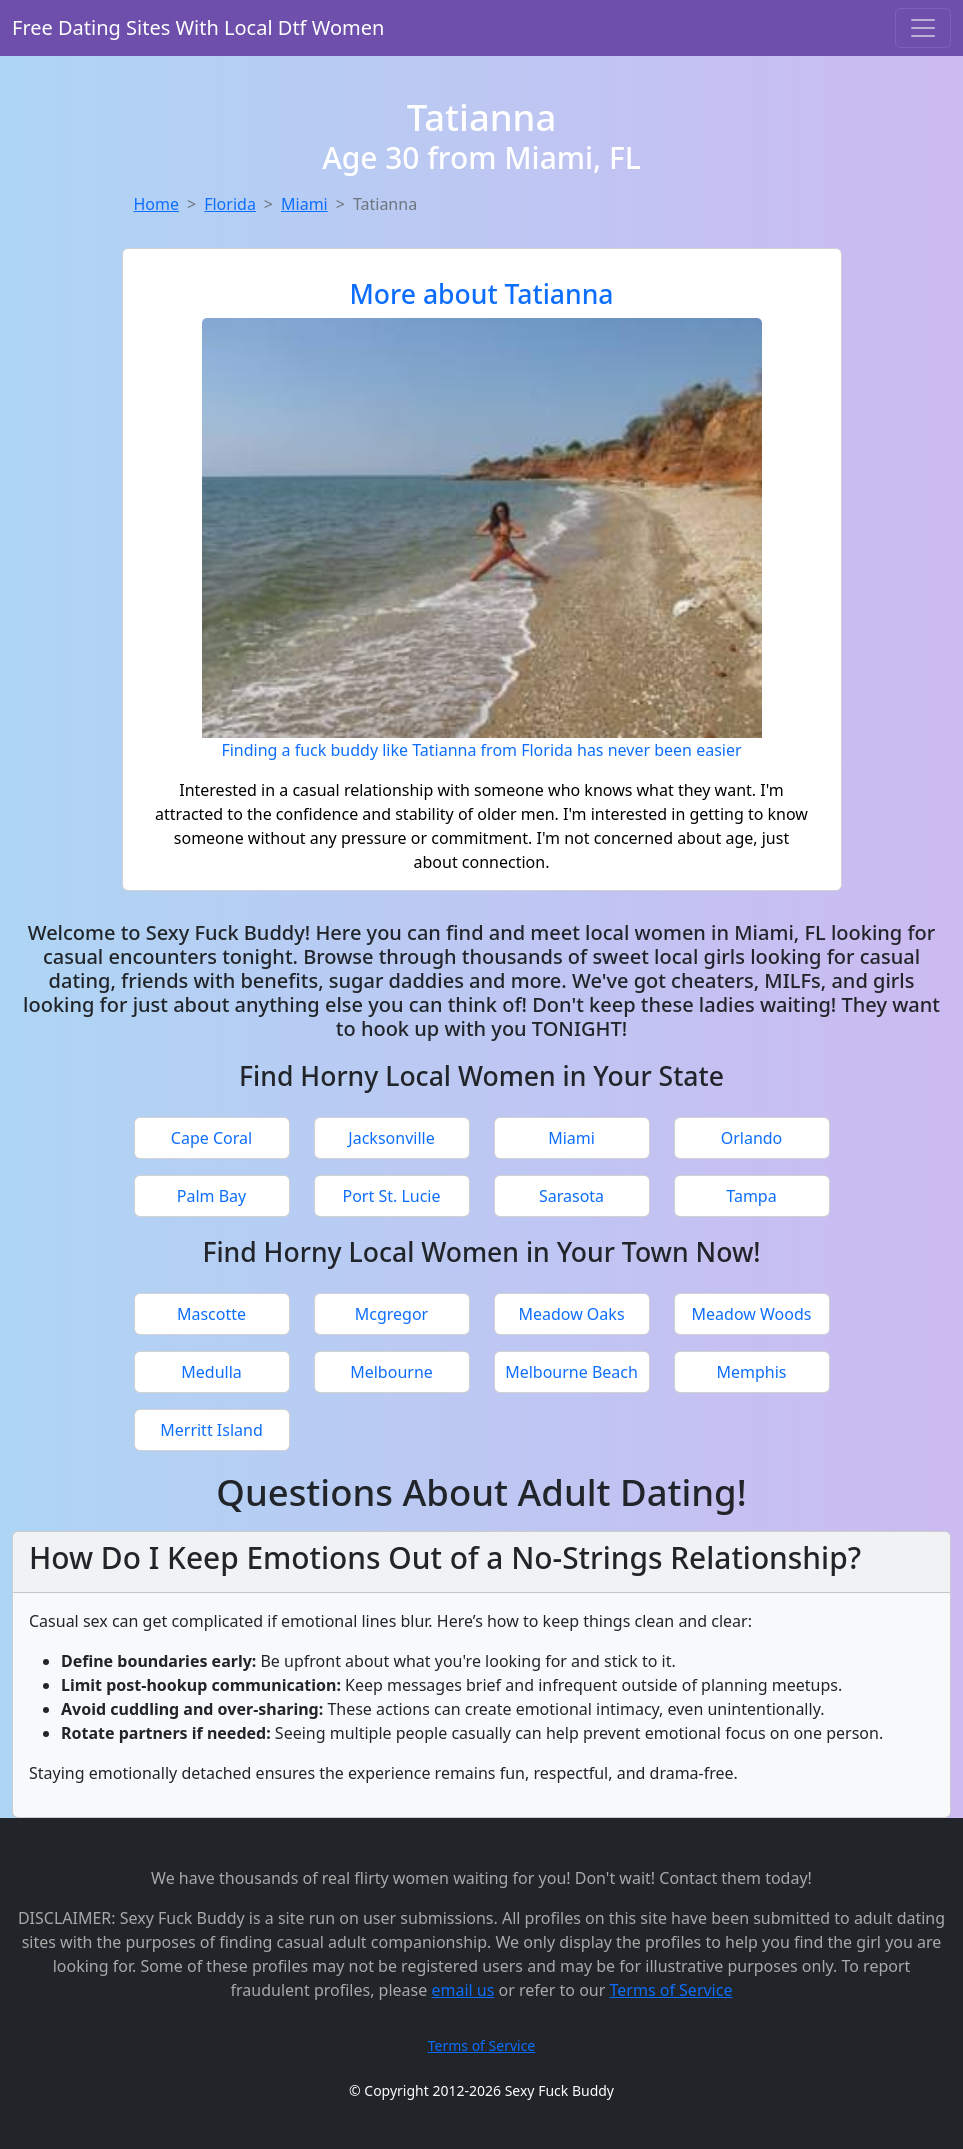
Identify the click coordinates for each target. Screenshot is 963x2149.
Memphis (751, 1372)
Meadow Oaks (571, 1314)
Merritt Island (211, 1430)
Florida (230, 204)
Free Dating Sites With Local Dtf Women (198, 27)
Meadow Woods (752, 1314)
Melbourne (391, 1372)
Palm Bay (211, 1196)
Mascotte (211, 1314)
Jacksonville (391, 1138)
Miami (304, 204)
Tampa (751, 1196)
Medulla (211, 1372)
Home (157, 204)
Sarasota (571, 1196)
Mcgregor (391, 1314)
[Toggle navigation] (923, 28)
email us (462, 1990)
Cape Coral (211, 1138)
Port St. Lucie (391, 1196)
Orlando (752, 1138)
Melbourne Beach (571, 1372)
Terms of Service (671, 1990)
